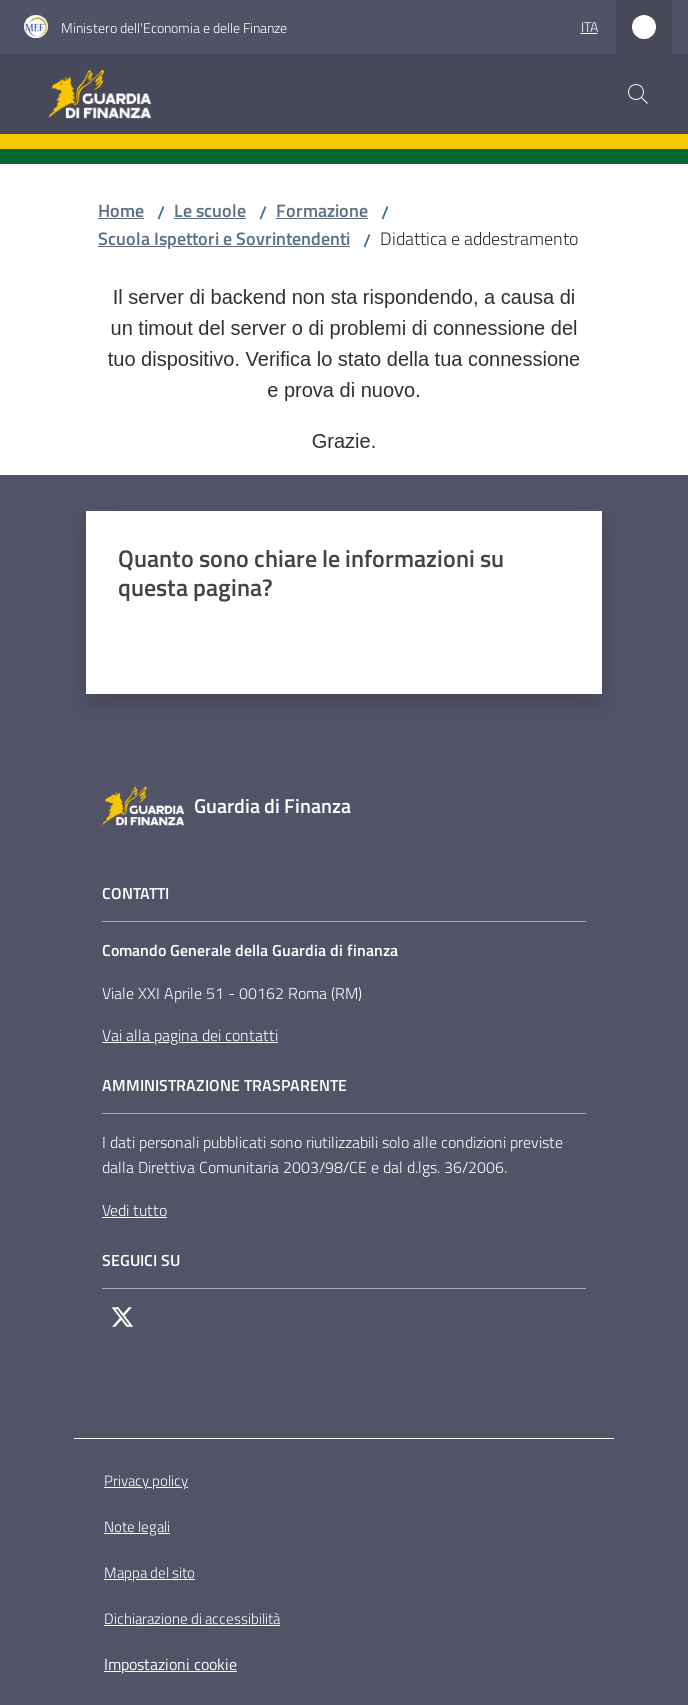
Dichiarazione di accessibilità (192, 1618)
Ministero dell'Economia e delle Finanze (174, 27)
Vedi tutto (134, 1210)
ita (589, 26)
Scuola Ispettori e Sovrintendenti (224, 238)
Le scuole (210, 210)
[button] (638, 94)
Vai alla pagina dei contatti (190, 1035)
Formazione (322, 210)
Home (121, 210)
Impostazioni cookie (170, 1664)
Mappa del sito (149, 1572)
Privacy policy (146, 1480)
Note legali (137, 1526)
